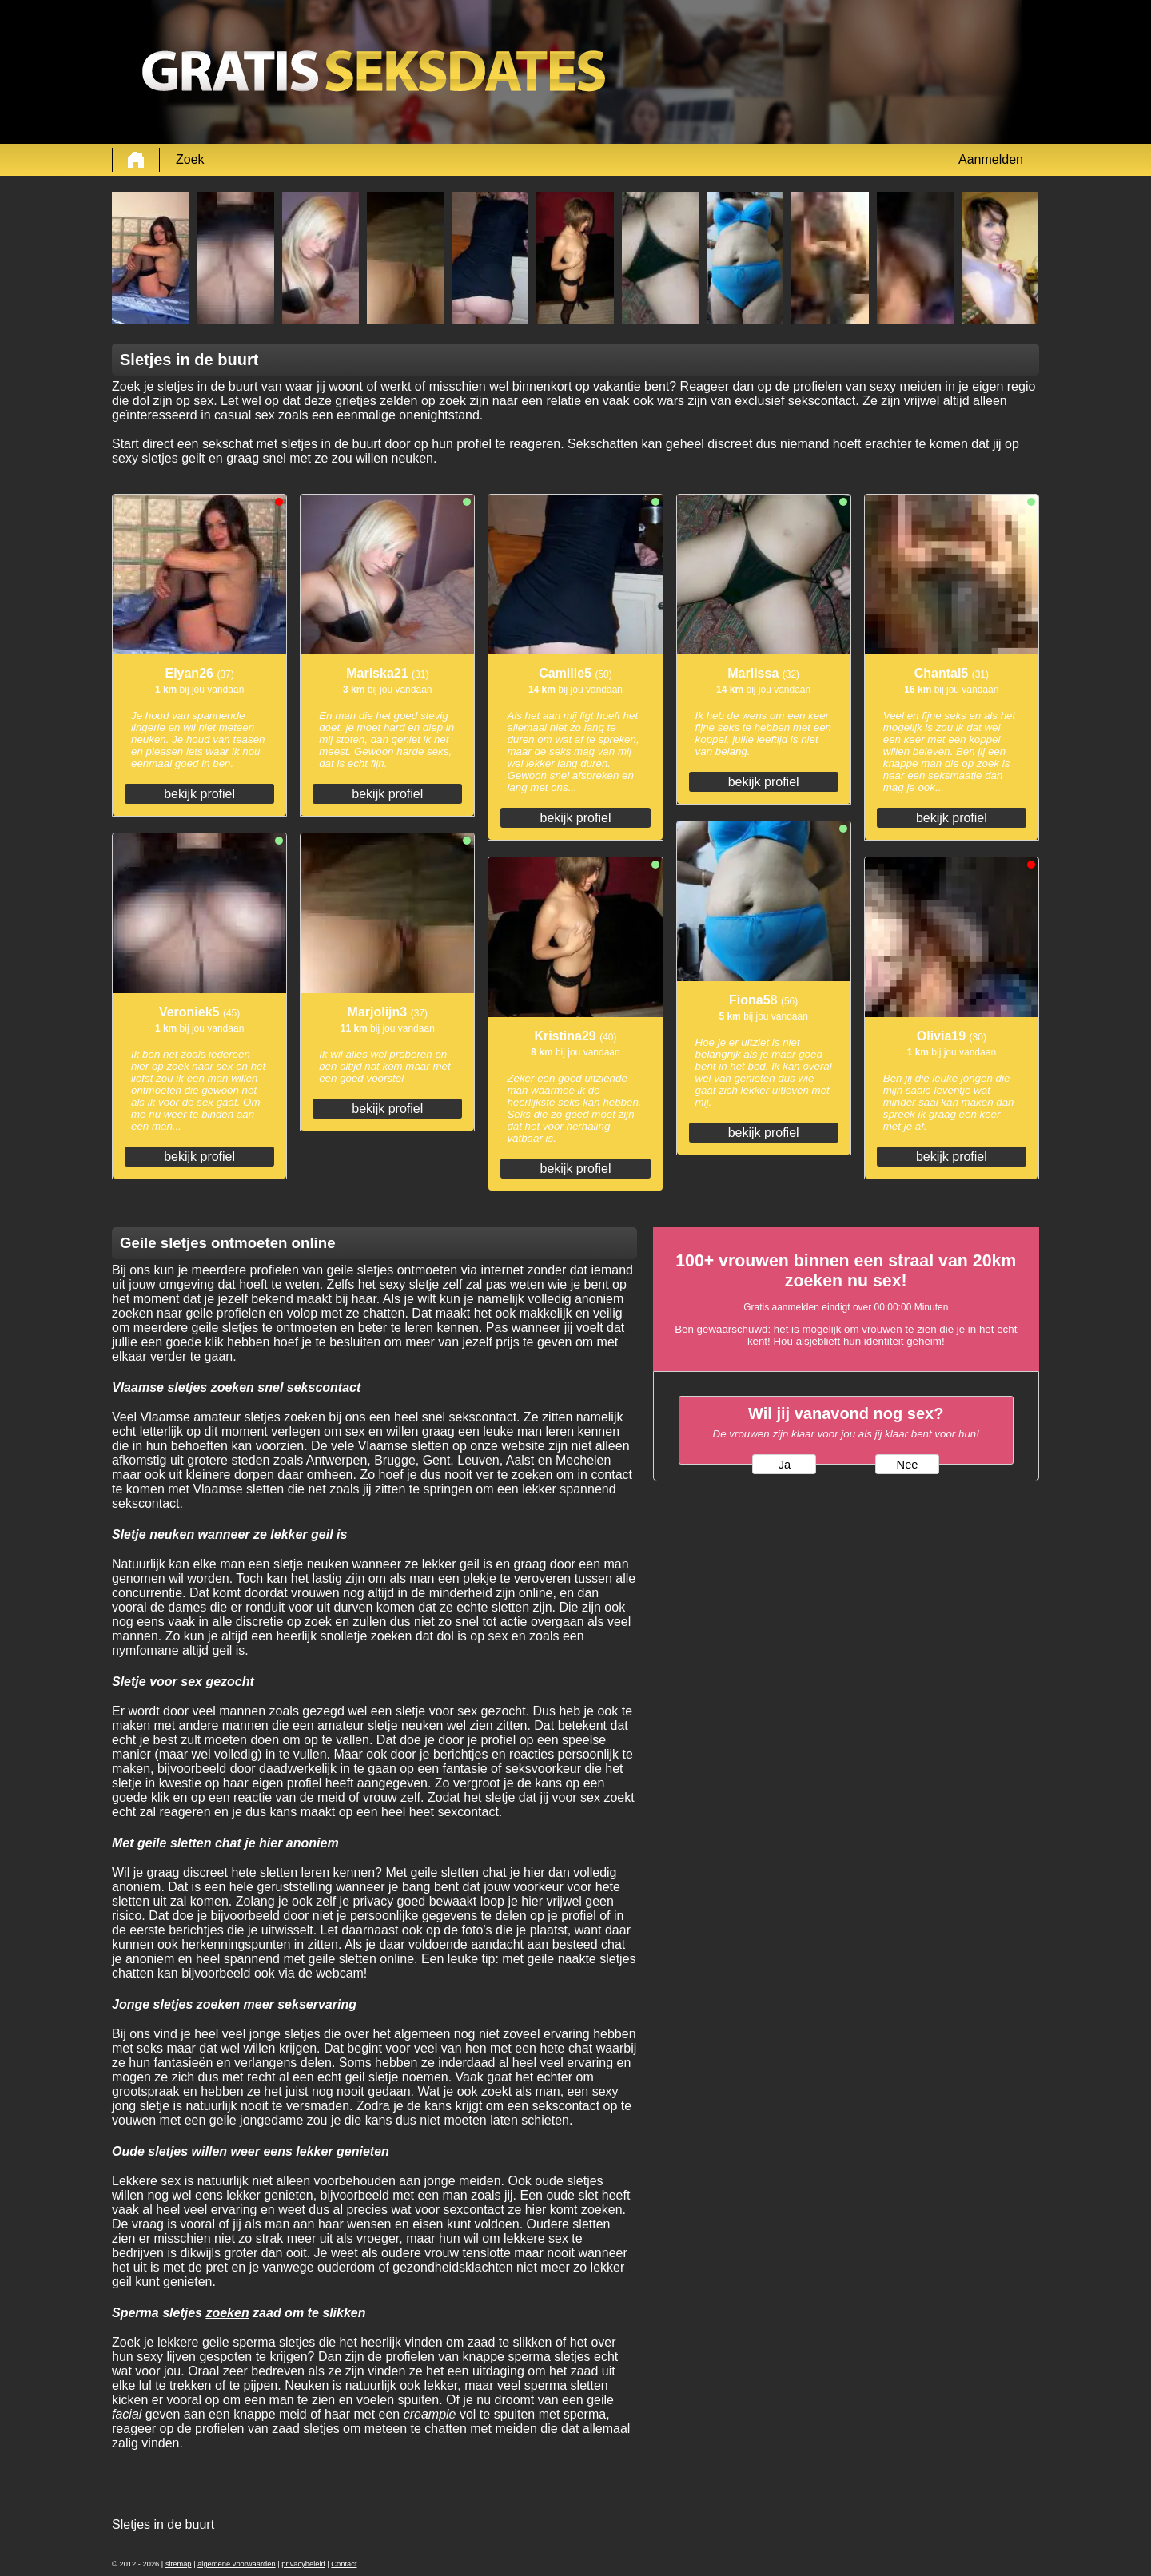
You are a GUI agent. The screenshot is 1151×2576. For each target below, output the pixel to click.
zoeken (227, 2313)
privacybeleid (303, 2564)
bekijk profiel (199, 794)
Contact (343, 2564)
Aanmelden (990, 159)
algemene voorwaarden (236, 2564)
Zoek (190, 159)
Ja (785, 1464)
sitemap (178, 2564)
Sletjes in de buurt (163, 2524)
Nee (907, 1464)
